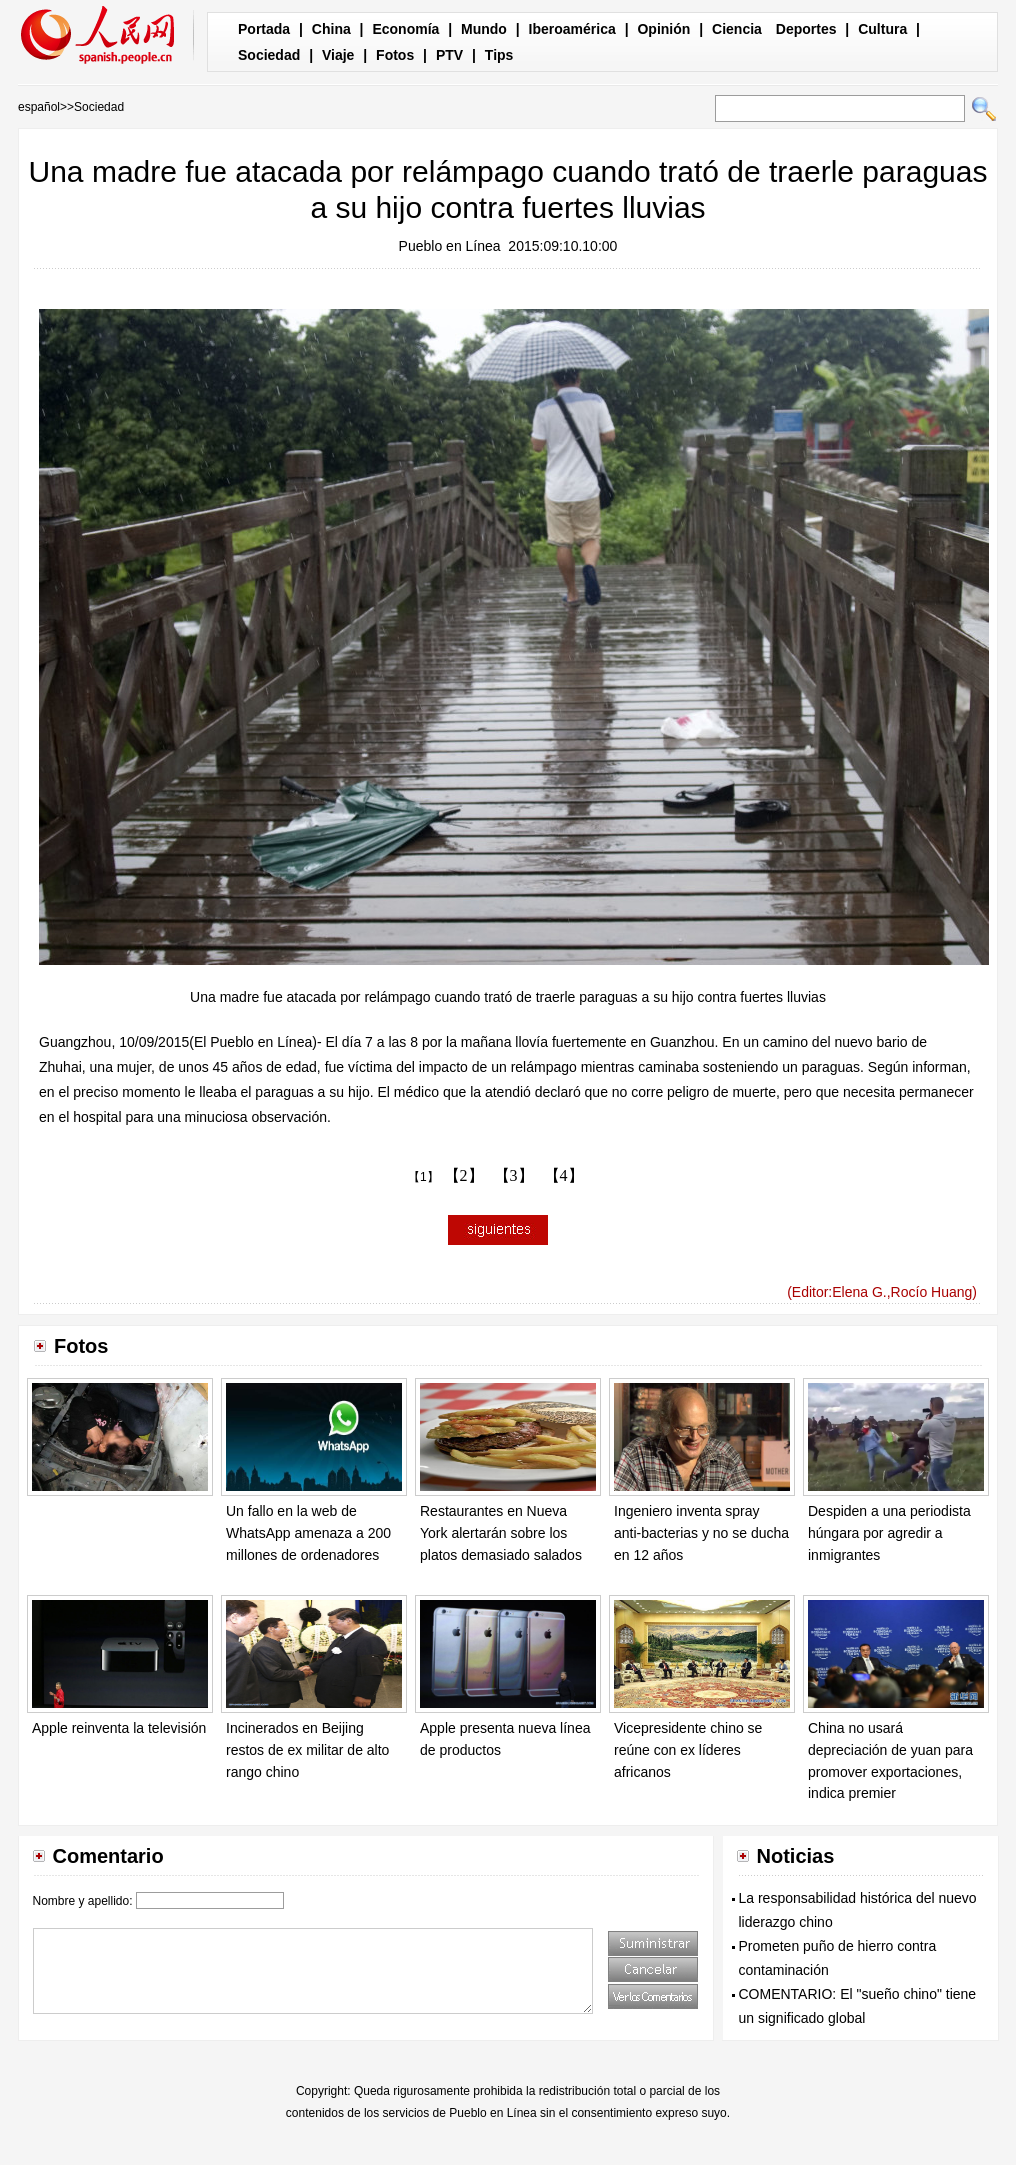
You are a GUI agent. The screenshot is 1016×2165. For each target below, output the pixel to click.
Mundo (484, 29)
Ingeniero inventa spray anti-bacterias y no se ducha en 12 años (701, 1532)
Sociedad (269, 55)
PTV (449, 55)
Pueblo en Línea (450, 246)
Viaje (338, 55)
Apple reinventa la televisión (119, 1728)
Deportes (806, 29)
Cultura (882, 29)
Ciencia (737, 29)
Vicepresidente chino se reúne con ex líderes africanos (688, 1749)
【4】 (564, 1175)
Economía (405, 29)
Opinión (663, 29)
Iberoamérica (572, 29)
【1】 (423, 1177)
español (39, 107)
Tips (499, 55)
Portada (264, 29)
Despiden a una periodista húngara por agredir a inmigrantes (889, 1532)
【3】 (514, 1175)
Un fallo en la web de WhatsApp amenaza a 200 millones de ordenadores (308, 1532)
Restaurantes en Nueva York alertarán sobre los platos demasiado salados (501, 1532)
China (331, 29)
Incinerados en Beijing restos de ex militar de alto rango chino (307, 1749)
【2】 (464, 1175)
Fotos (395, 55)
